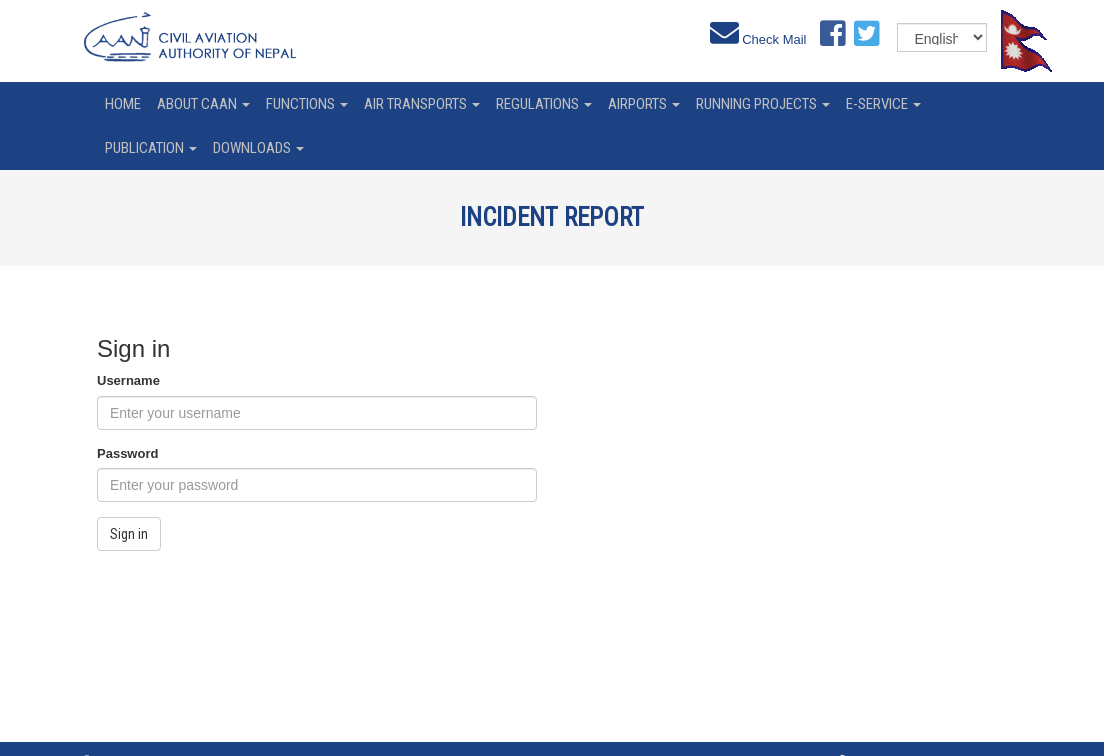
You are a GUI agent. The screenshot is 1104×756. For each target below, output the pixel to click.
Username (128, 380)
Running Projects (763, 104)
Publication (151, 148)
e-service (883, 104)
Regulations (544, 104)
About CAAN (203, 104)
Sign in (129, 534)
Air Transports (422, 104)
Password (127, 453)
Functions (307, 104)
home (123, 104)
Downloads (258, 148)
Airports (644, 104)
